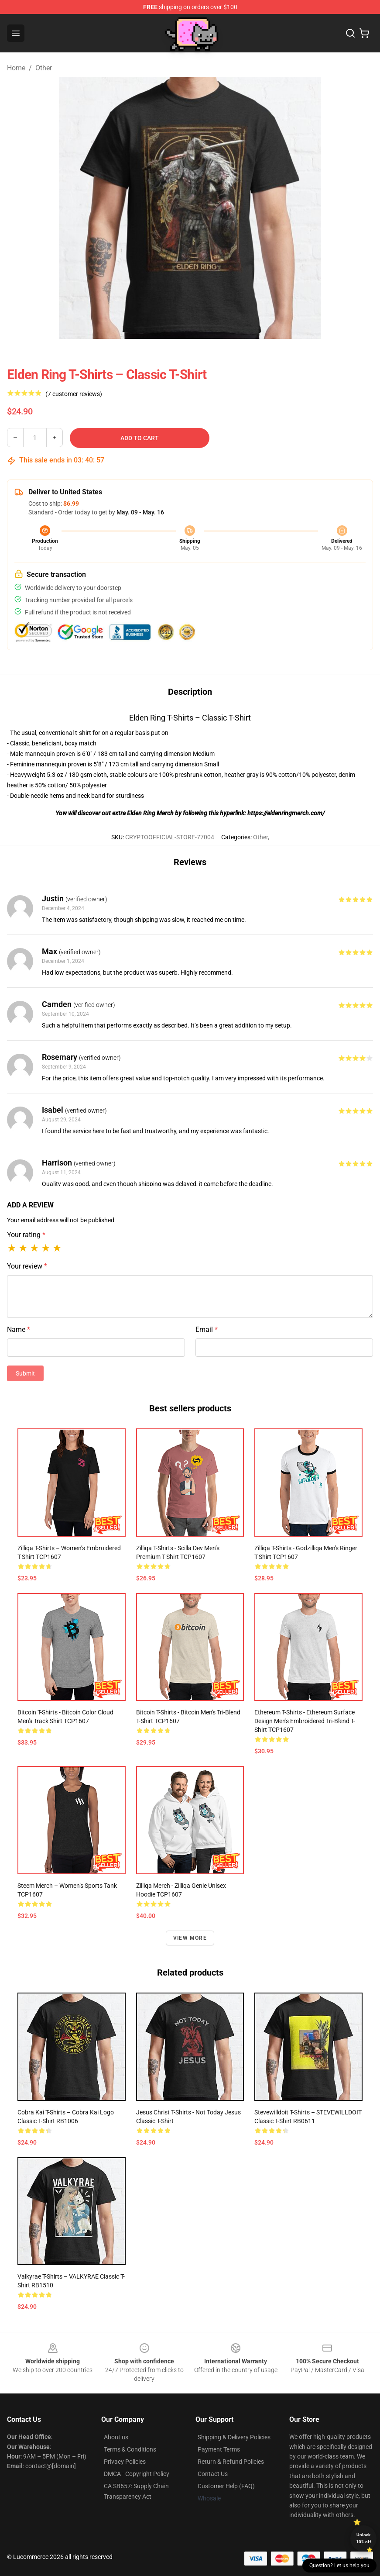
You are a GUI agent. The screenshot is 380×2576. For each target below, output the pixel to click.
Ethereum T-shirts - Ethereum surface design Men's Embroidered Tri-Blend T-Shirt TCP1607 (304, 1721)
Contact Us (213, 2473)
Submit (25, 1373)
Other (43, 68)
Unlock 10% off (363, 2538)
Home (16, 68)
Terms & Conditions (130, 2449)
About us (116, 2437)
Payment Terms (219, 2449)
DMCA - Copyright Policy (136, 2473)
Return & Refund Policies (231, 2461)
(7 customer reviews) (73, 393)
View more (190, 1938)
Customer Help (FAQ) (226, 2486)
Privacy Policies (125, 2461)
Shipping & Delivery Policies (234, 2437)
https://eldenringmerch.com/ (286, 813)
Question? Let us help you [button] (339, 2565)
